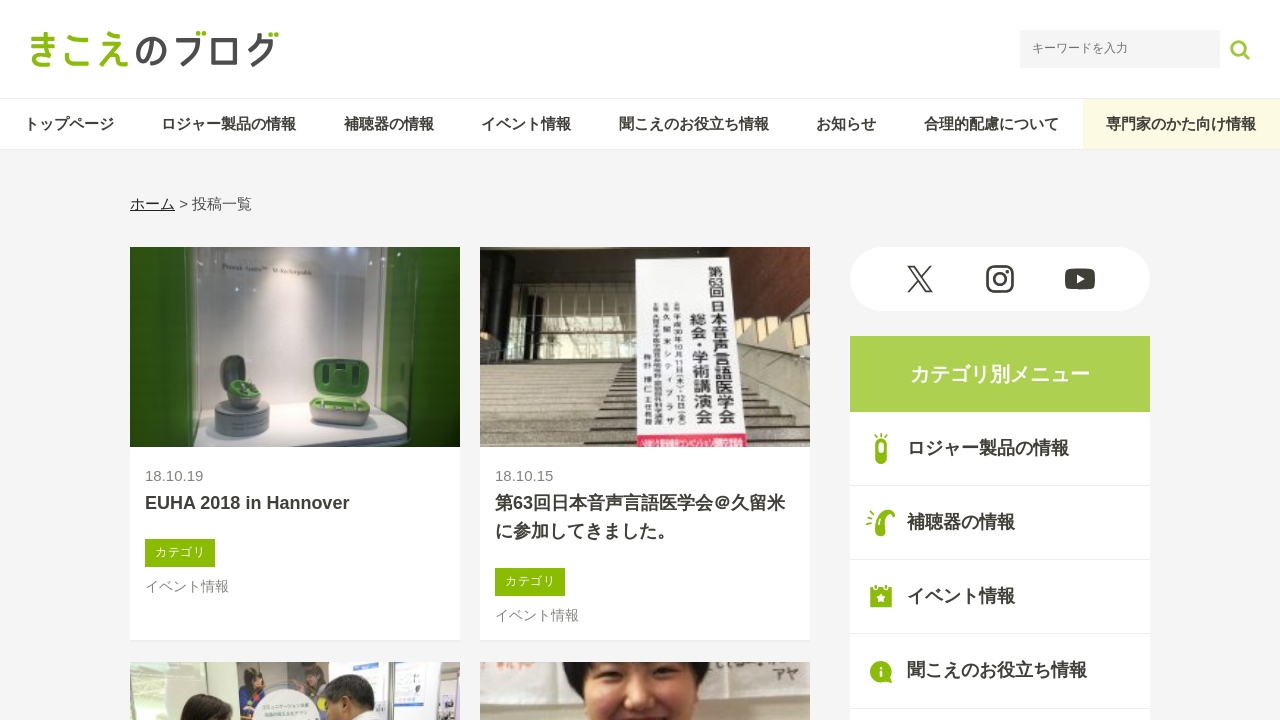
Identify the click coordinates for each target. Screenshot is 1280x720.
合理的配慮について (991, 123)
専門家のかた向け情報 (1181, 123)
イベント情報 (526, 123)
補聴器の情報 (389, 123)
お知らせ (846, 123)
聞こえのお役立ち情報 (694, 123)
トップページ (69, 123)
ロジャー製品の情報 (228, 123)
